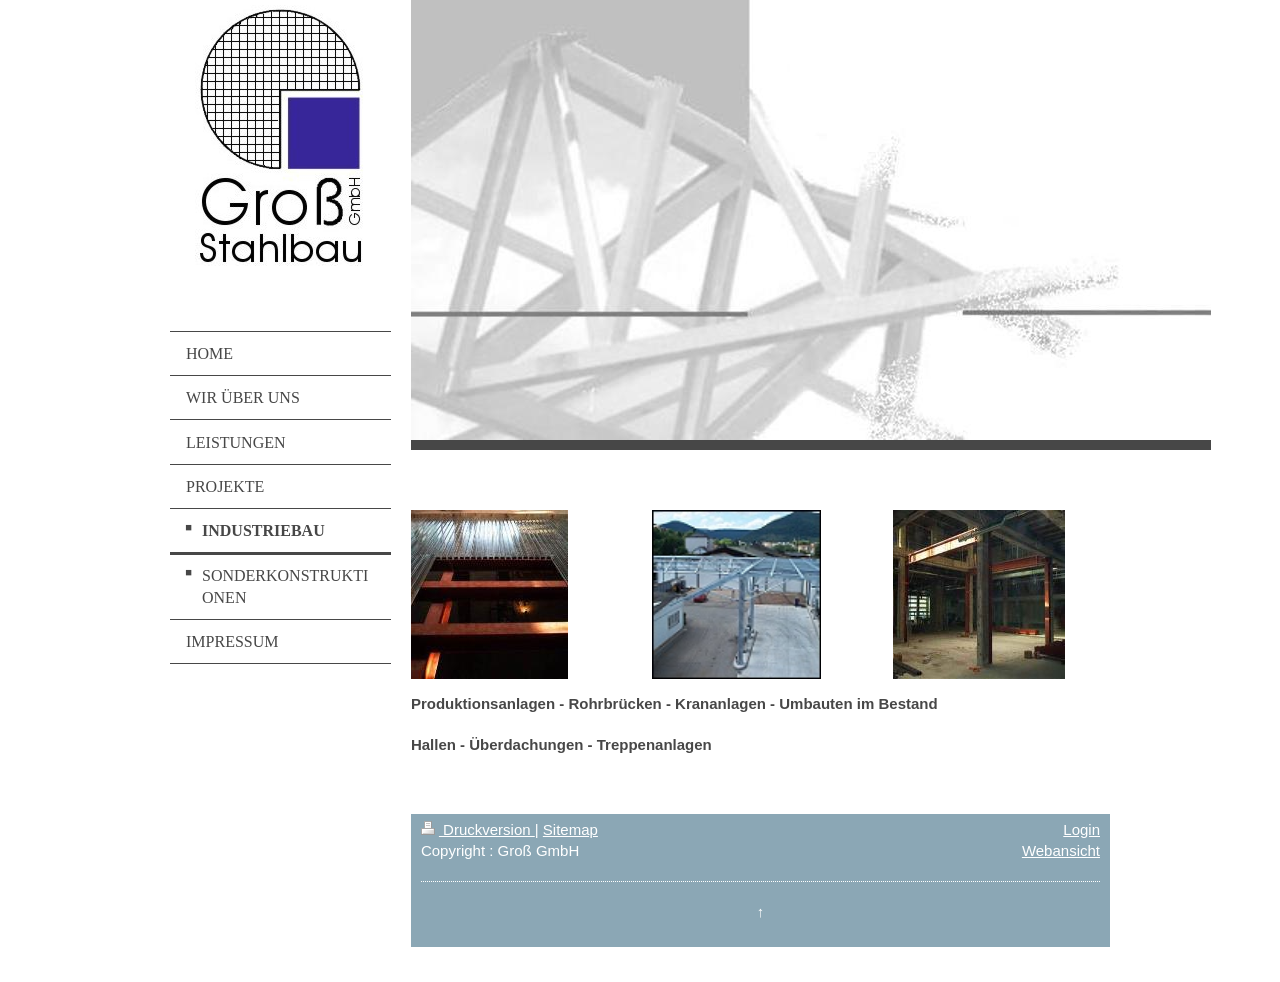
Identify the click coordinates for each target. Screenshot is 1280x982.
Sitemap (570, 829)
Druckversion (478, 829)
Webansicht (1061, 850)
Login (1081, 829)
